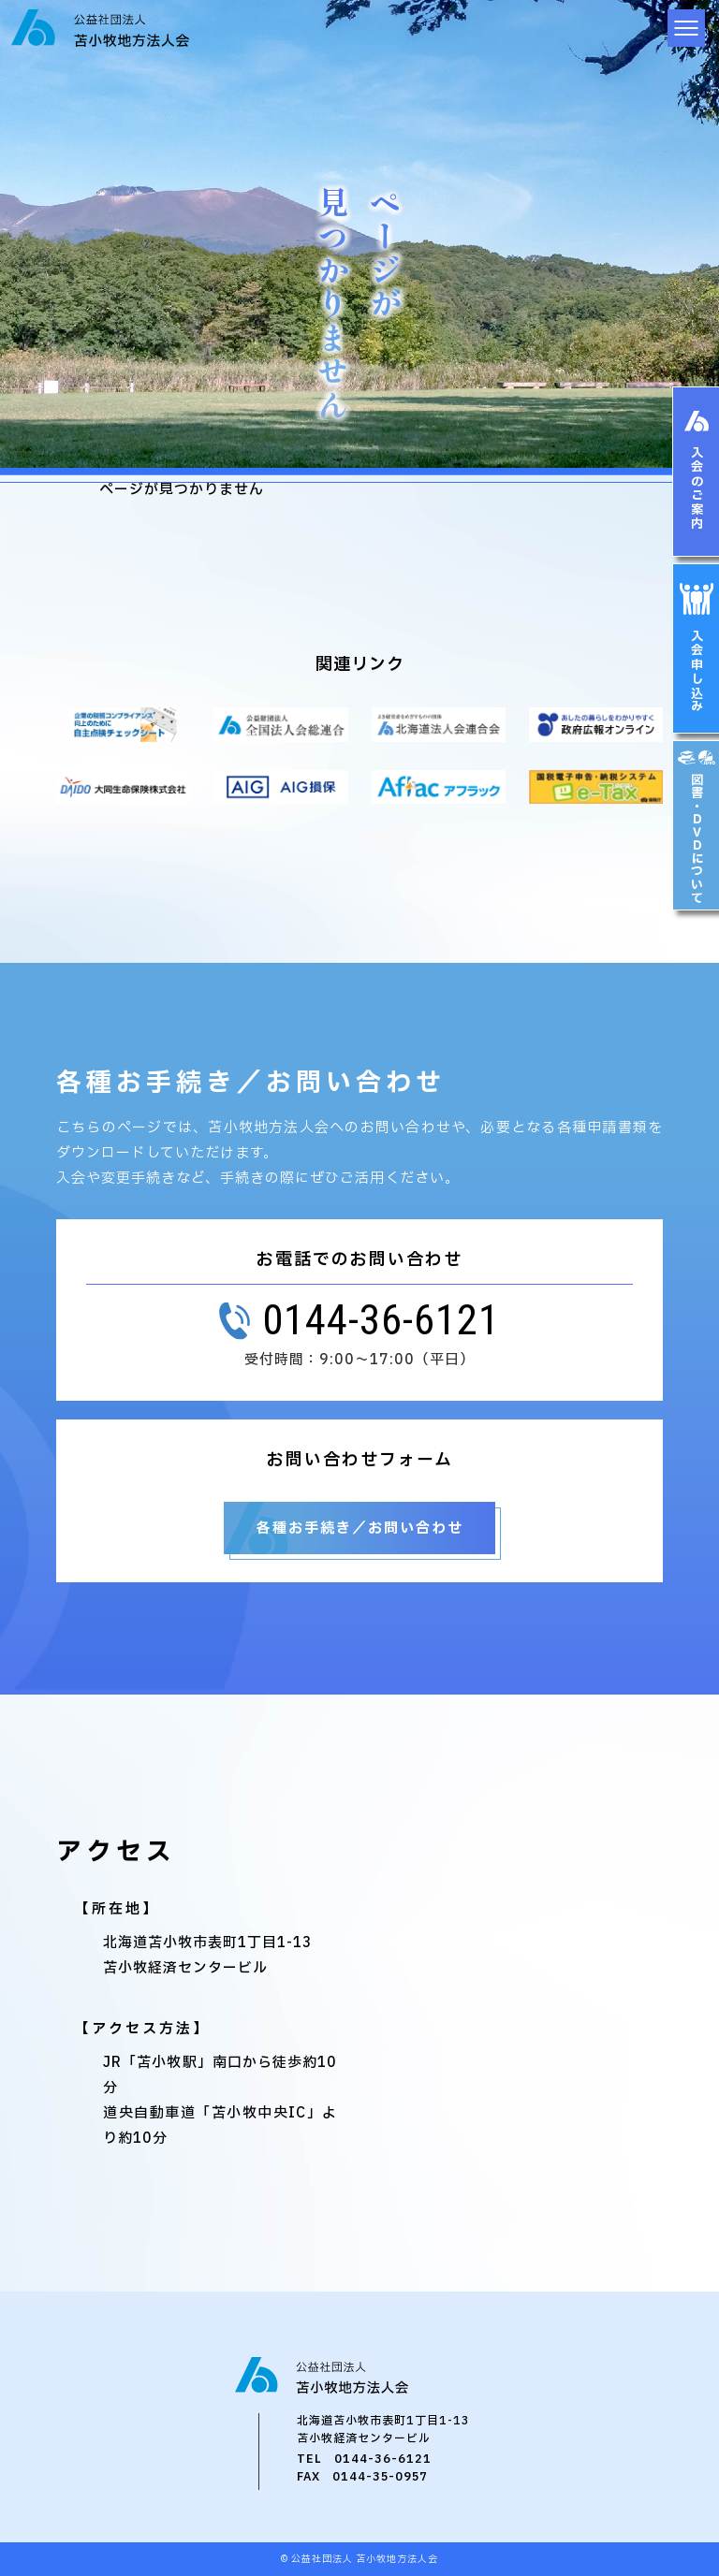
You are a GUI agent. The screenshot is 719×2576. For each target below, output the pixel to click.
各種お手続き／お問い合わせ (360, 1528)
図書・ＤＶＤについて (697, 838)
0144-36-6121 (383, 2459)
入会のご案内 (697, 488)
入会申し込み (697, 672)
